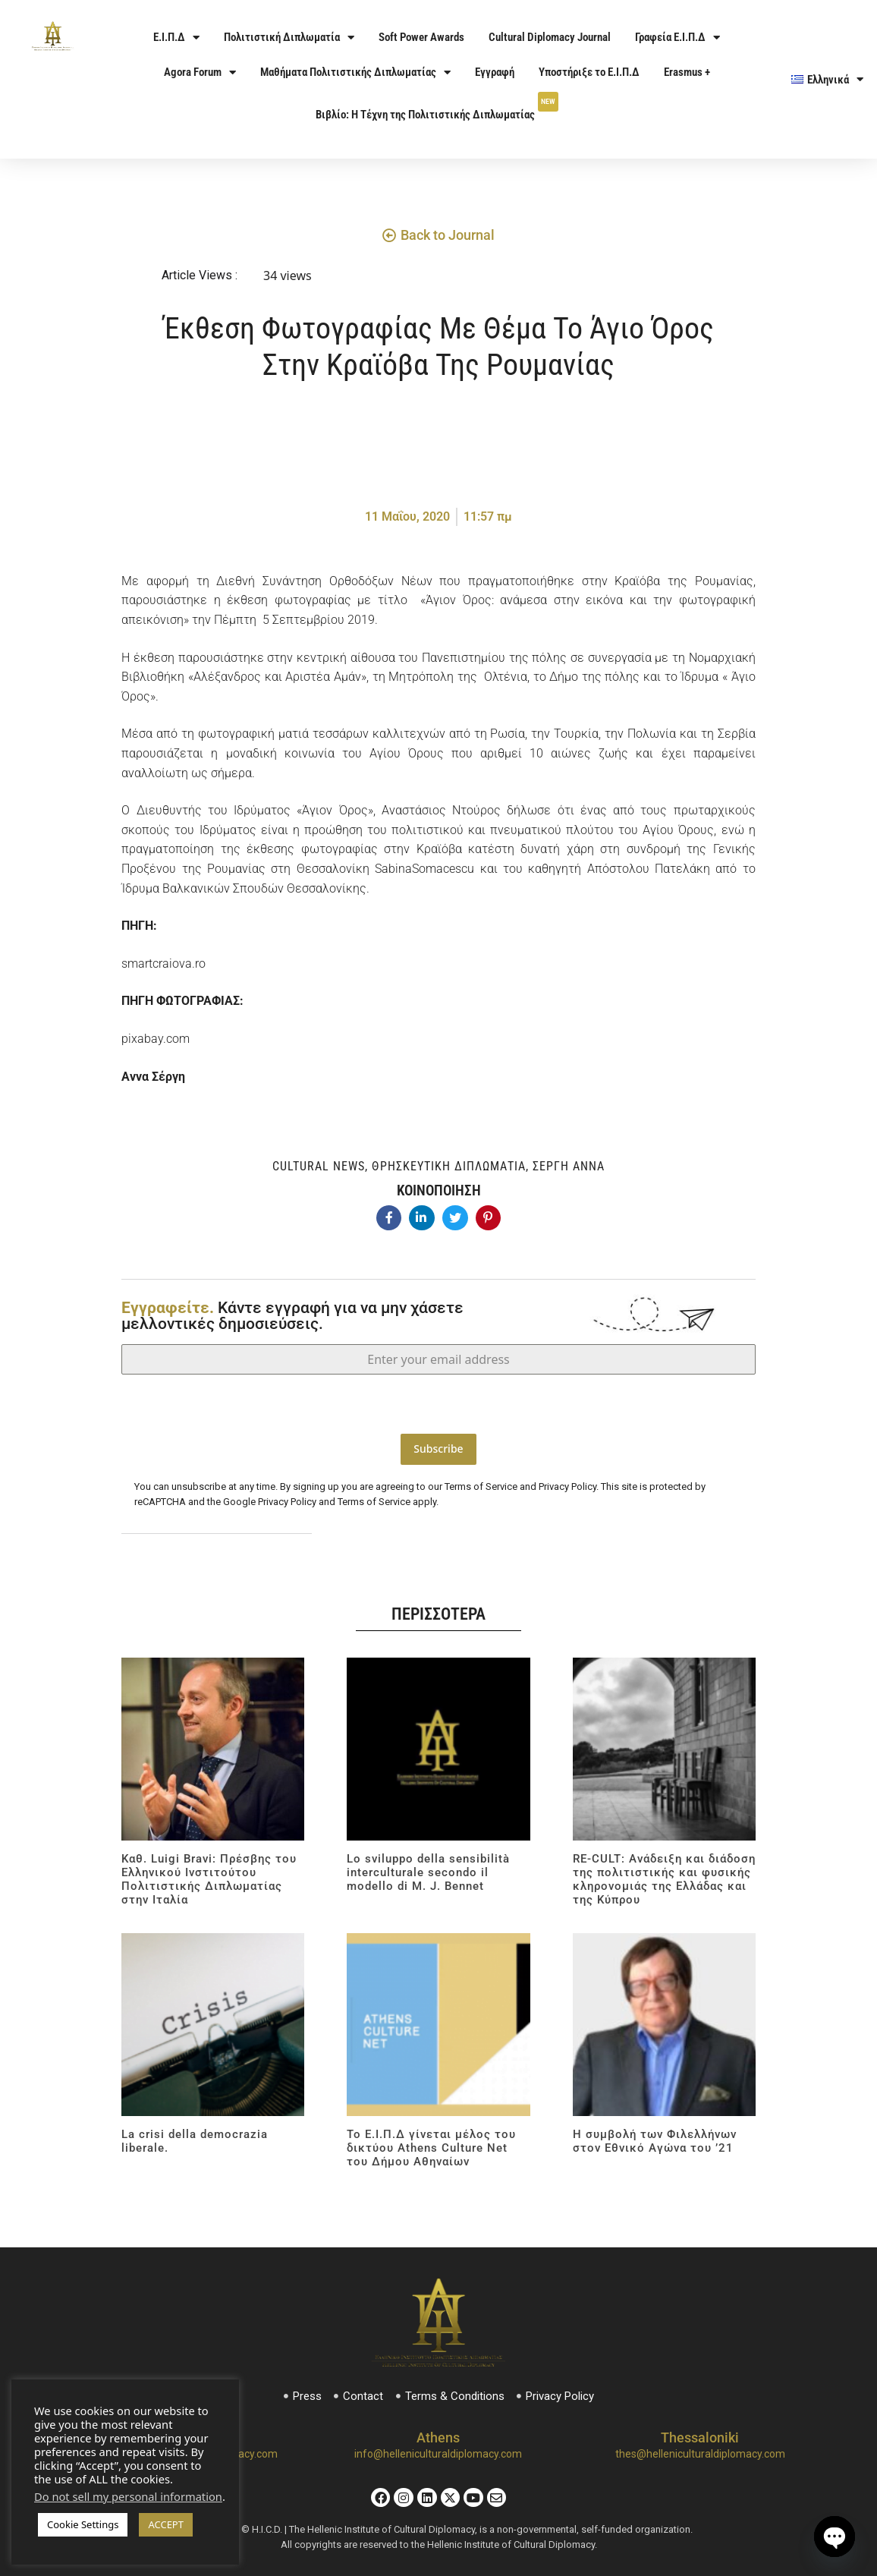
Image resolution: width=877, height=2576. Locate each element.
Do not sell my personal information (128, 2496)
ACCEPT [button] (166, 2524)
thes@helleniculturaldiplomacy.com (700, 2447)
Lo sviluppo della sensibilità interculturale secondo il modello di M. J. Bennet (428, 1864)
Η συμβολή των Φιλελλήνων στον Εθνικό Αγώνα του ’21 (655, 2133)
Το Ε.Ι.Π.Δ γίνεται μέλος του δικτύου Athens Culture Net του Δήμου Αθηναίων (431, 2140)
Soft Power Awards (421, 37)
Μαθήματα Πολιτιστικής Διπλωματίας (355, 72)
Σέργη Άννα (569, 1166)
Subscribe (438, 1448)
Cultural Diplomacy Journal (550, 37)
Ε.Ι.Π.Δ (176, 37)
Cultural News (318, 1166)
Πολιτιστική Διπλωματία (289, 37)
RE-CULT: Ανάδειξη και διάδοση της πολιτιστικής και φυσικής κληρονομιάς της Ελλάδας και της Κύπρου (664, 1871)
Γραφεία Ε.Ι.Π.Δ (677, 37)
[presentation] (438, 1404)
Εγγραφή (494, 72)
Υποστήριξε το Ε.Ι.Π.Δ (589, 72)
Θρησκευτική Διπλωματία (449, 1166)
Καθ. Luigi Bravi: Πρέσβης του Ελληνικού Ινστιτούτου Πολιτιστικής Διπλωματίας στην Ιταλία (209, 1871)
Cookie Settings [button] (82, 2524)
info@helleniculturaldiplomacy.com (438, 2447)
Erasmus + (687, 72)
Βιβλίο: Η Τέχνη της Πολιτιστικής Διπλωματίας (437, 106)
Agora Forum (200, 72)
